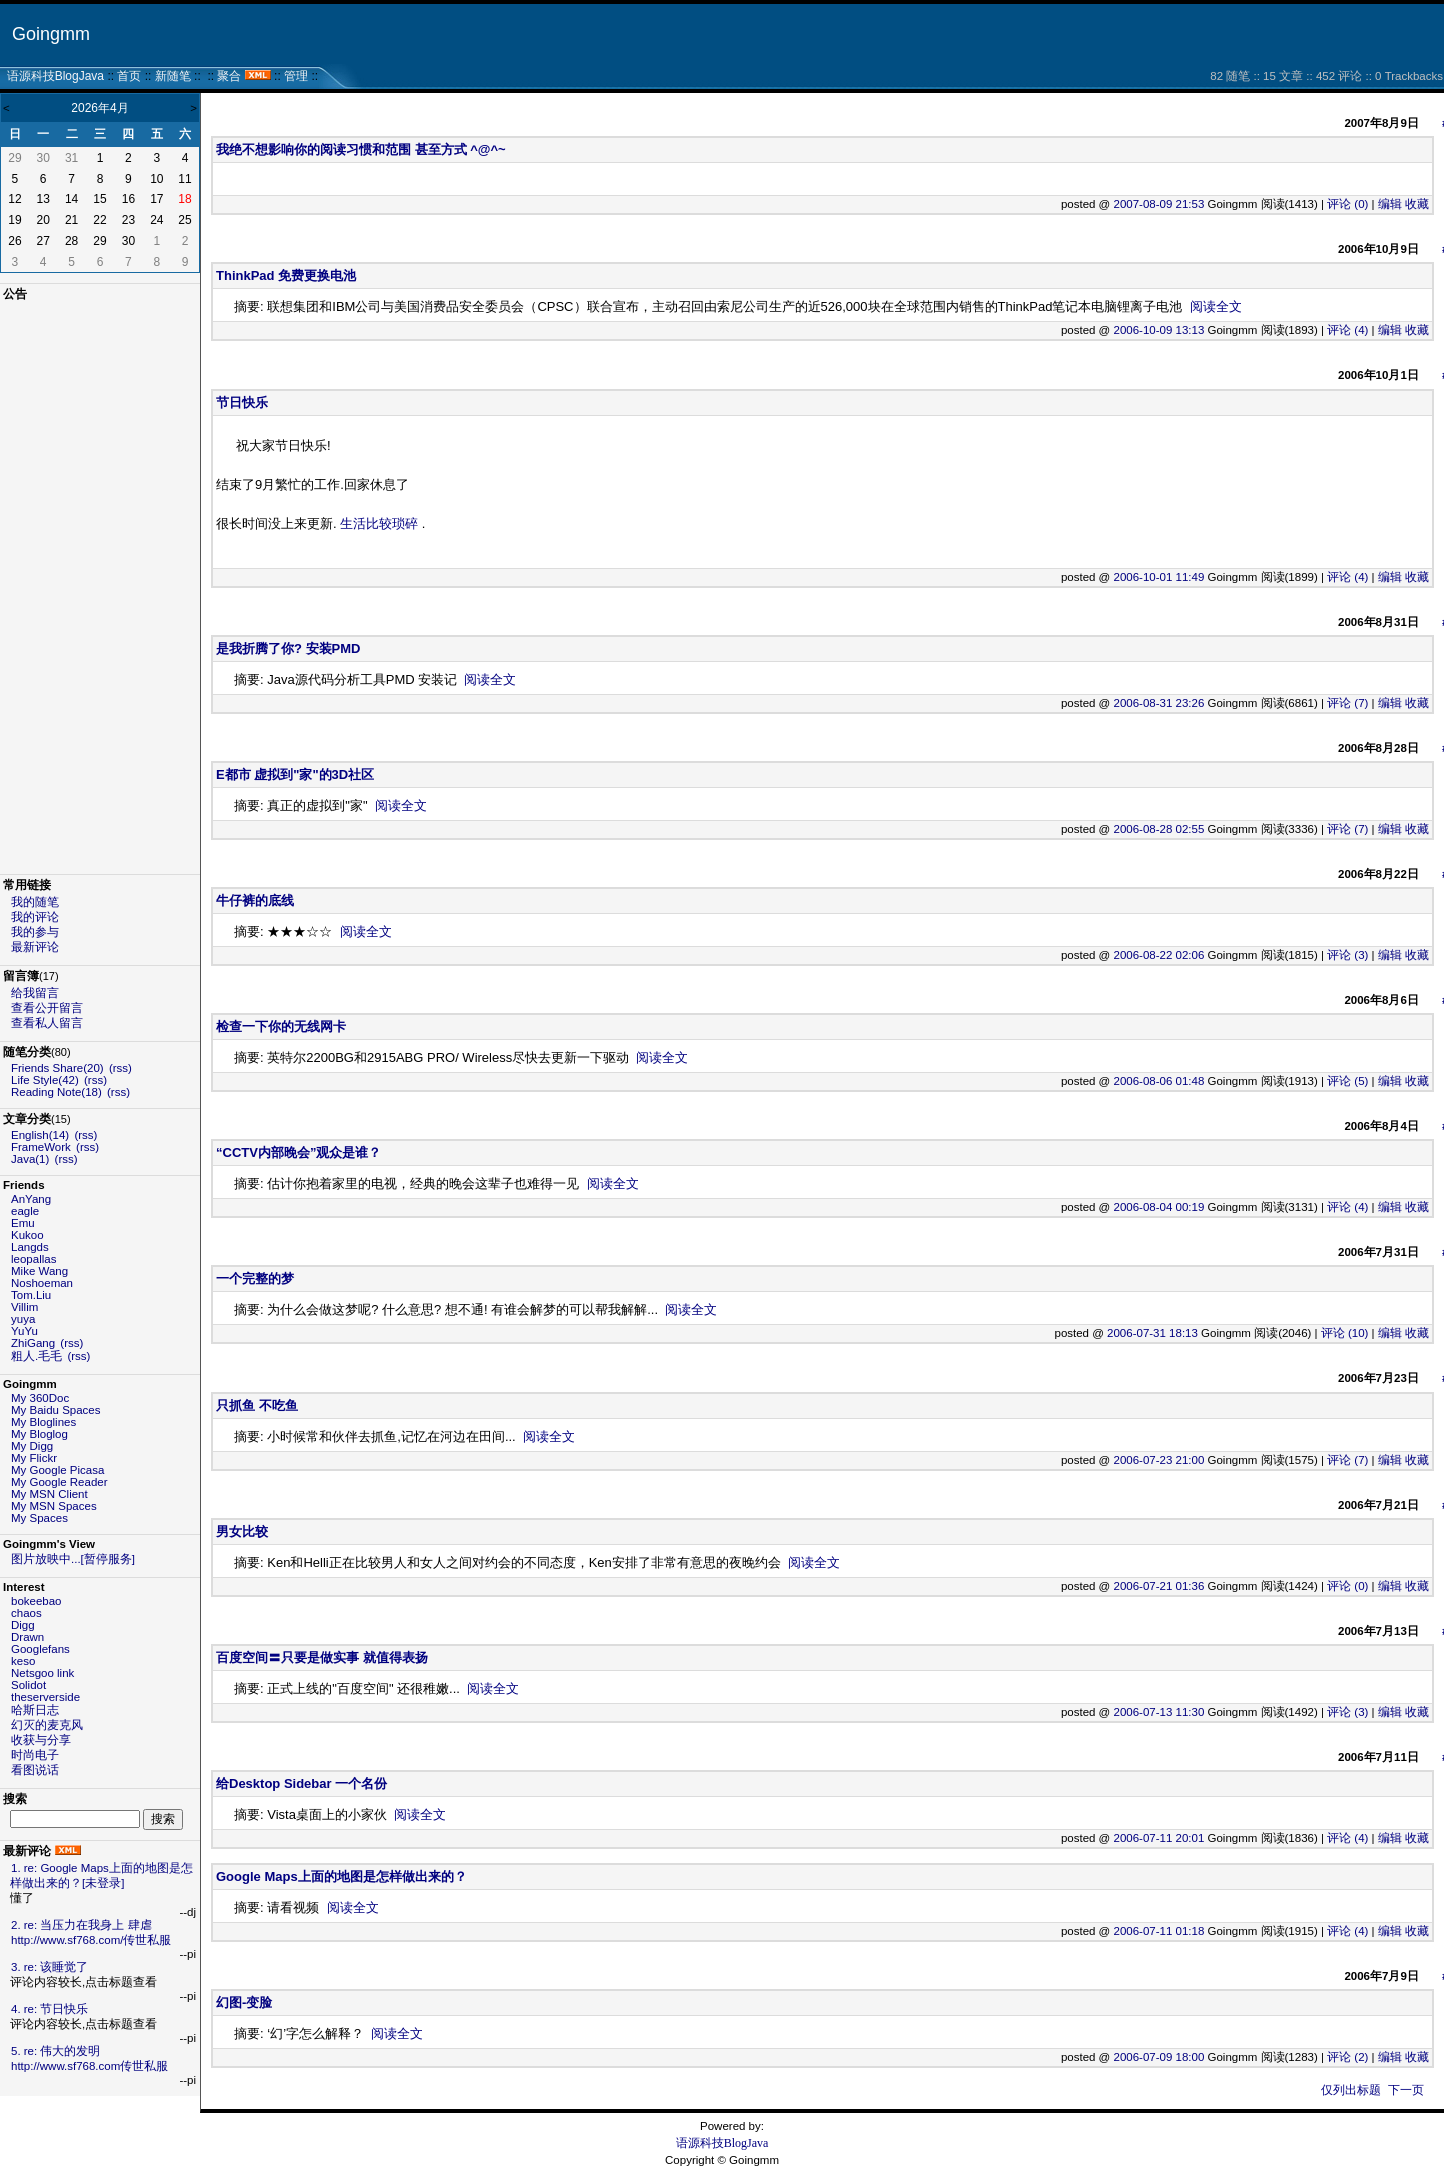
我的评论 (35, 917)
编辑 (1390, 204)
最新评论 (35, 947)
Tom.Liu (31, 1295)
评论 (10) (1345, 1333)
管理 (296, 76)
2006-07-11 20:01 (1158, 1838)
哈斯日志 (35, 1710)
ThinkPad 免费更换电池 (286, 275)
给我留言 (35, 993)
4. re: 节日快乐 (49, 2009)
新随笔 (173, 76)
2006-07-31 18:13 (1152, 1333)
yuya (23, 1319)
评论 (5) (1347, 1081)
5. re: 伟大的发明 (55, 2051)
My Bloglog (39, 1434)
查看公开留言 (47, 1008)
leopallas (33, 1259)
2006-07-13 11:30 (1158, 1712)
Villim (24, 1307)
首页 (129, 76)
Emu (23, 1223)
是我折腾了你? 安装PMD (288, 648)
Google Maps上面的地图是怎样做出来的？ (341, 1876)
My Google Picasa (57, 1470)
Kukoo (27, 1235)
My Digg (32, 1446)
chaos (26, 1613)
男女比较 (242, 1531)
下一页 (1406, 2090)
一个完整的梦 (255, 1278)
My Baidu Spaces (56, 1410)
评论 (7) (1347, 703)
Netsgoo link (42, 1673)
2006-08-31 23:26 (1158, 703)
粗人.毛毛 (36, 1356)
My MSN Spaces (54, 1506)
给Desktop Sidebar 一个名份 (301, 1783)
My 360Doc (40, 1398)
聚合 (229, 76)
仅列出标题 (1351, 2090)
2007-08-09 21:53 (1158, 204)
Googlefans (40, 1649)
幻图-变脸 (244, 2002)
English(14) (40, 1135)
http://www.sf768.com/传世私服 (91, 1940)
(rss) (120, 1068)
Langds (30, 1247)
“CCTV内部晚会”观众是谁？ (298, 1152)
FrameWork (41, 1147)
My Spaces (39, 1518)
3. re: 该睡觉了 (49, 1967)
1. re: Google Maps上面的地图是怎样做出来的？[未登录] (101, 1875)
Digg (23, 1625)
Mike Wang (39, 1271)
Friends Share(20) (57, 1068)
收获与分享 (41, 1740)
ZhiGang (33, 1343)
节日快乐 (242, 402)
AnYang (31, 1199)
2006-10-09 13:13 (1158, 330)
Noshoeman (42, 1283)
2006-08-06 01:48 (1158, 1081)
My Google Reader (59, 1482)
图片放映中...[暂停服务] (73, 1559)
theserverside (45, 1697)
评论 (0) (1347, 204)
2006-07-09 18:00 (1158, 2057)
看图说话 (35, 1770)
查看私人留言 (47, 1023)
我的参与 (35, 932)
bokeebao (36, 1601)
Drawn (27, 1637)
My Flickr (34, 1458)
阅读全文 (1216, 306)
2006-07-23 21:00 (1158, 1460)
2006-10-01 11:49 (1158, 577)
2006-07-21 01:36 (1158, 1586)
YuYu (24, 1331)
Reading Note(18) (56, 1092)
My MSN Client (49, 1494)
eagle (25, 1211)
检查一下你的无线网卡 (281, 1026)
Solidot (28, 1685)
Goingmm (51, 34)
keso (23, 1661)
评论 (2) (1347, 2057)
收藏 (1417, 204)
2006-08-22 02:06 (1158, 955)
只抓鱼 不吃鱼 (257, 1405)
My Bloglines (43, 1422)
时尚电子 (35, 1755)
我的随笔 (35, 902)
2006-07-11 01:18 (1158, 1931)
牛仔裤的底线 (255, 900)
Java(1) (30, 1159)
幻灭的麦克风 (47, 1725)
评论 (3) (1347, 955)
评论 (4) (1347, 330)
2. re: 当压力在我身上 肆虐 (81, 1925)
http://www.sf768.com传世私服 (89, 2066)
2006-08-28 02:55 (1158, 829)
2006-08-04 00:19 (1158, 1207)
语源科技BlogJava (55, 76)
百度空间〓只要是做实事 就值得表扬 (322, 1657)
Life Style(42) (45, 1080)
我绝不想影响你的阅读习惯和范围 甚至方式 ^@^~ (361, 149)
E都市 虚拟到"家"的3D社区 (295, 774)
